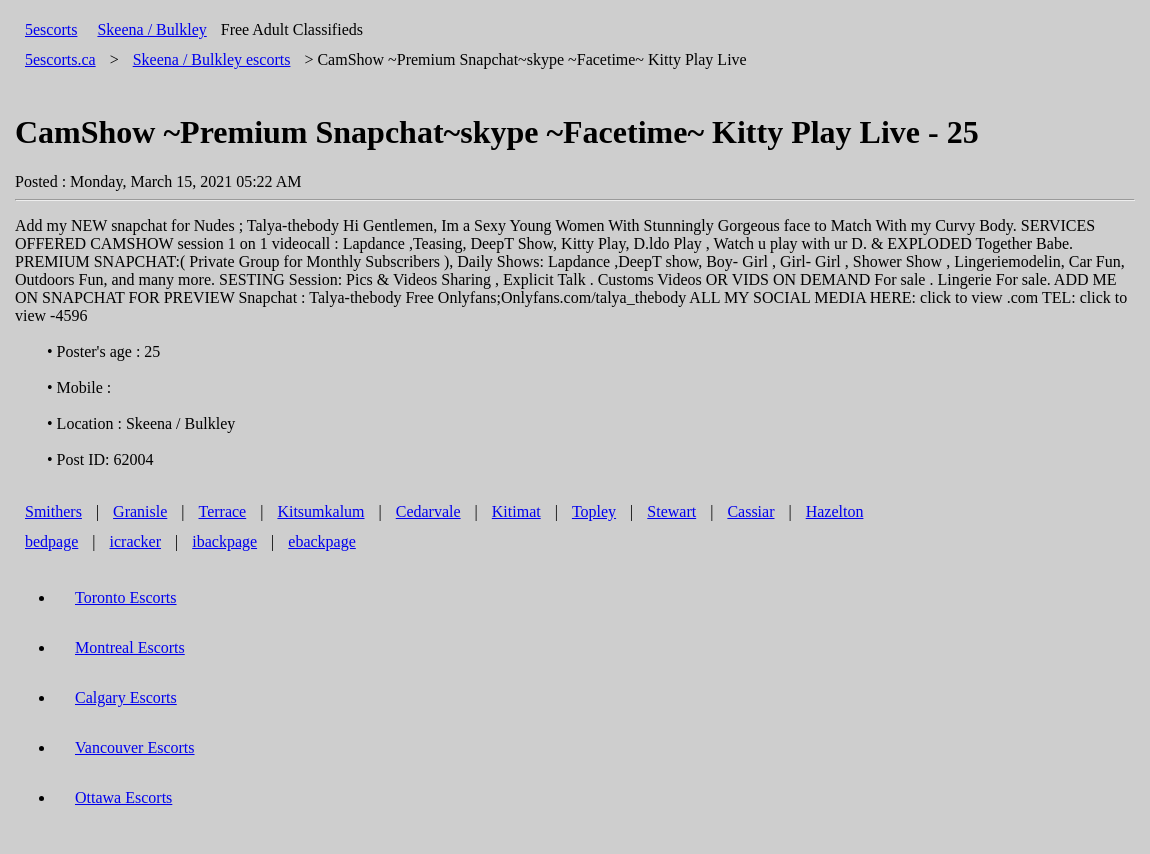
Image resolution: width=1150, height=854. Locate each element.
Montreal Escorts (130, 647)
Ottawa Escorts (123, 797)
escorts (212, 59)
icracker (136, 541)
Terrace (223, 511)
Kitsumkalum (320, 511)
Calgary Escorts (126, 697)
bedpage (51, 541)
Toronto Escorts (126, 597)
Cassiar (750, 511)
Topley (594, 511)
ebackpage (322, 541)
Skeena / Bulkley (151, 29)
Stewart (671, 511)
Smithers (53, 511)
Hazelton (835, 511)
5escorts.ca (60, 59)
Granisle (140, 511)
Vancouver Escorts (135, 747)
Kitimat (516, 511)
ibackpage (224, 541)
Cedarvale (428, 511)
